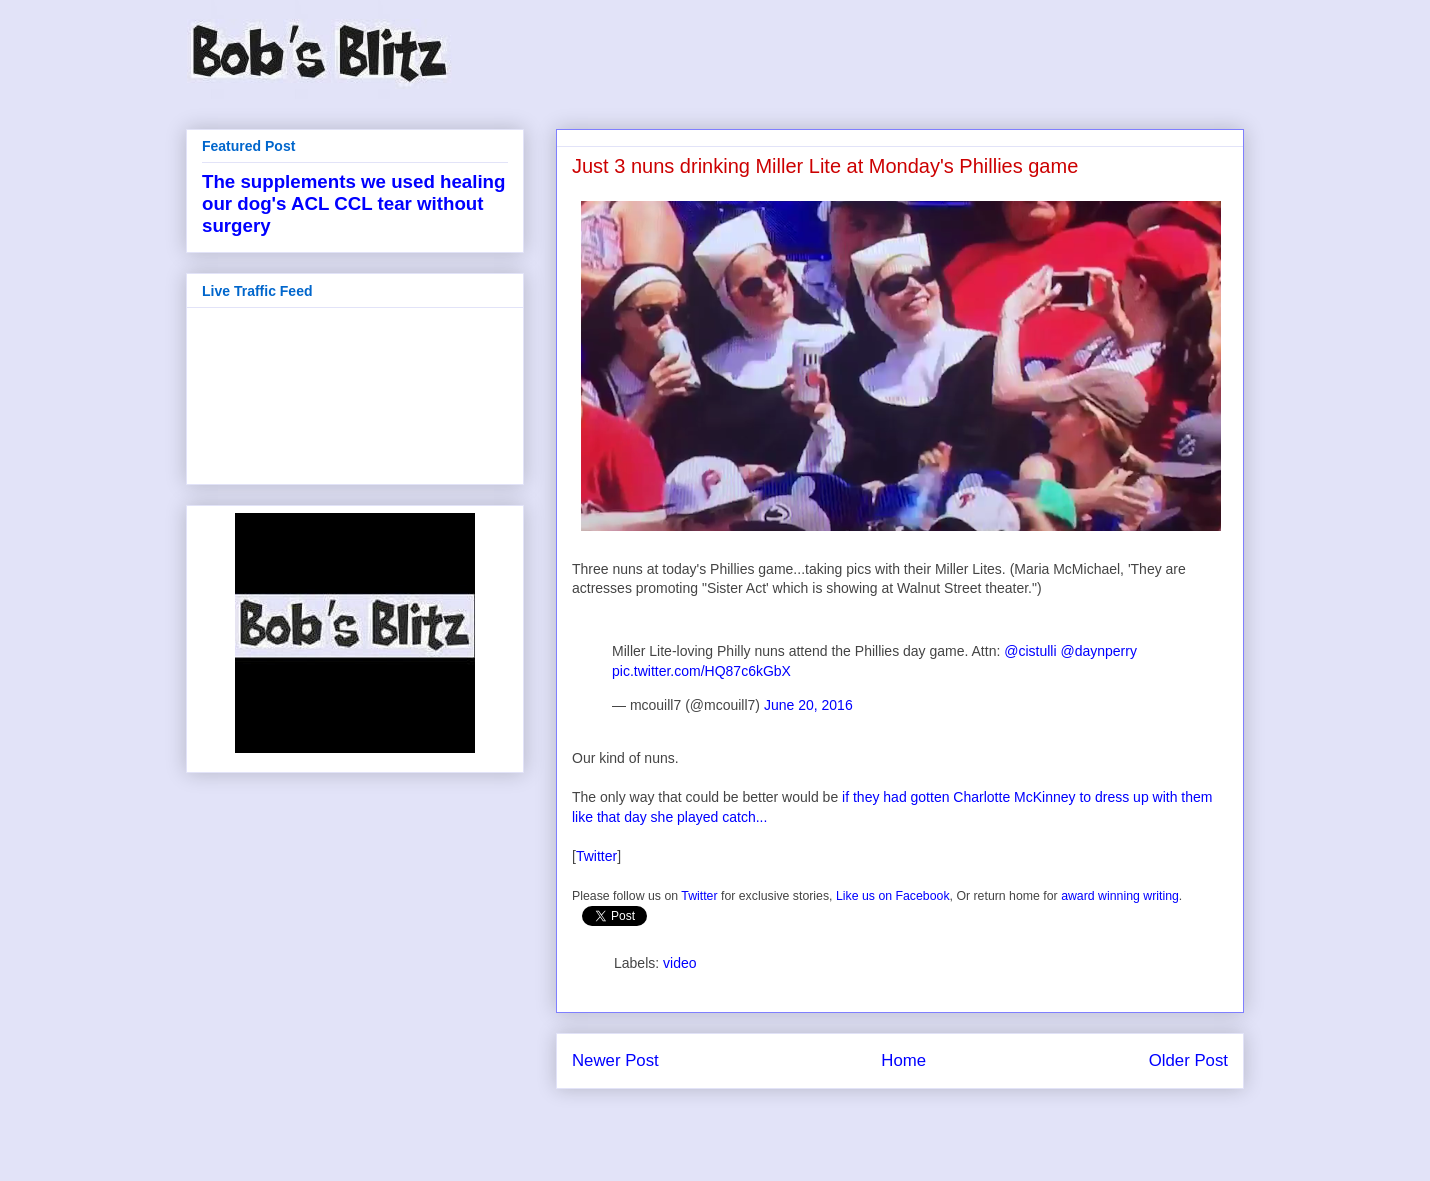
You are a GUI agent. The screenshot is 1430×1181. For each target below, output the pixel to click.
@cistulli (1030, 651)
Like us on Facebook (893, 896)
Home (903, 1060)
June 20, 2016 (808, 705)
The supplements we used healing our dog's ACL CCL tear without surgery (353, 203)
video (679, 963)
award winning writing (1120, 896)
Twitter (596, 856)
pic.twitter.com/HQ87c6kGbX (701, 671)
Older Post (1188, 1060)
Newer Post (615, 1060)
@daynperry (1098, 651)
